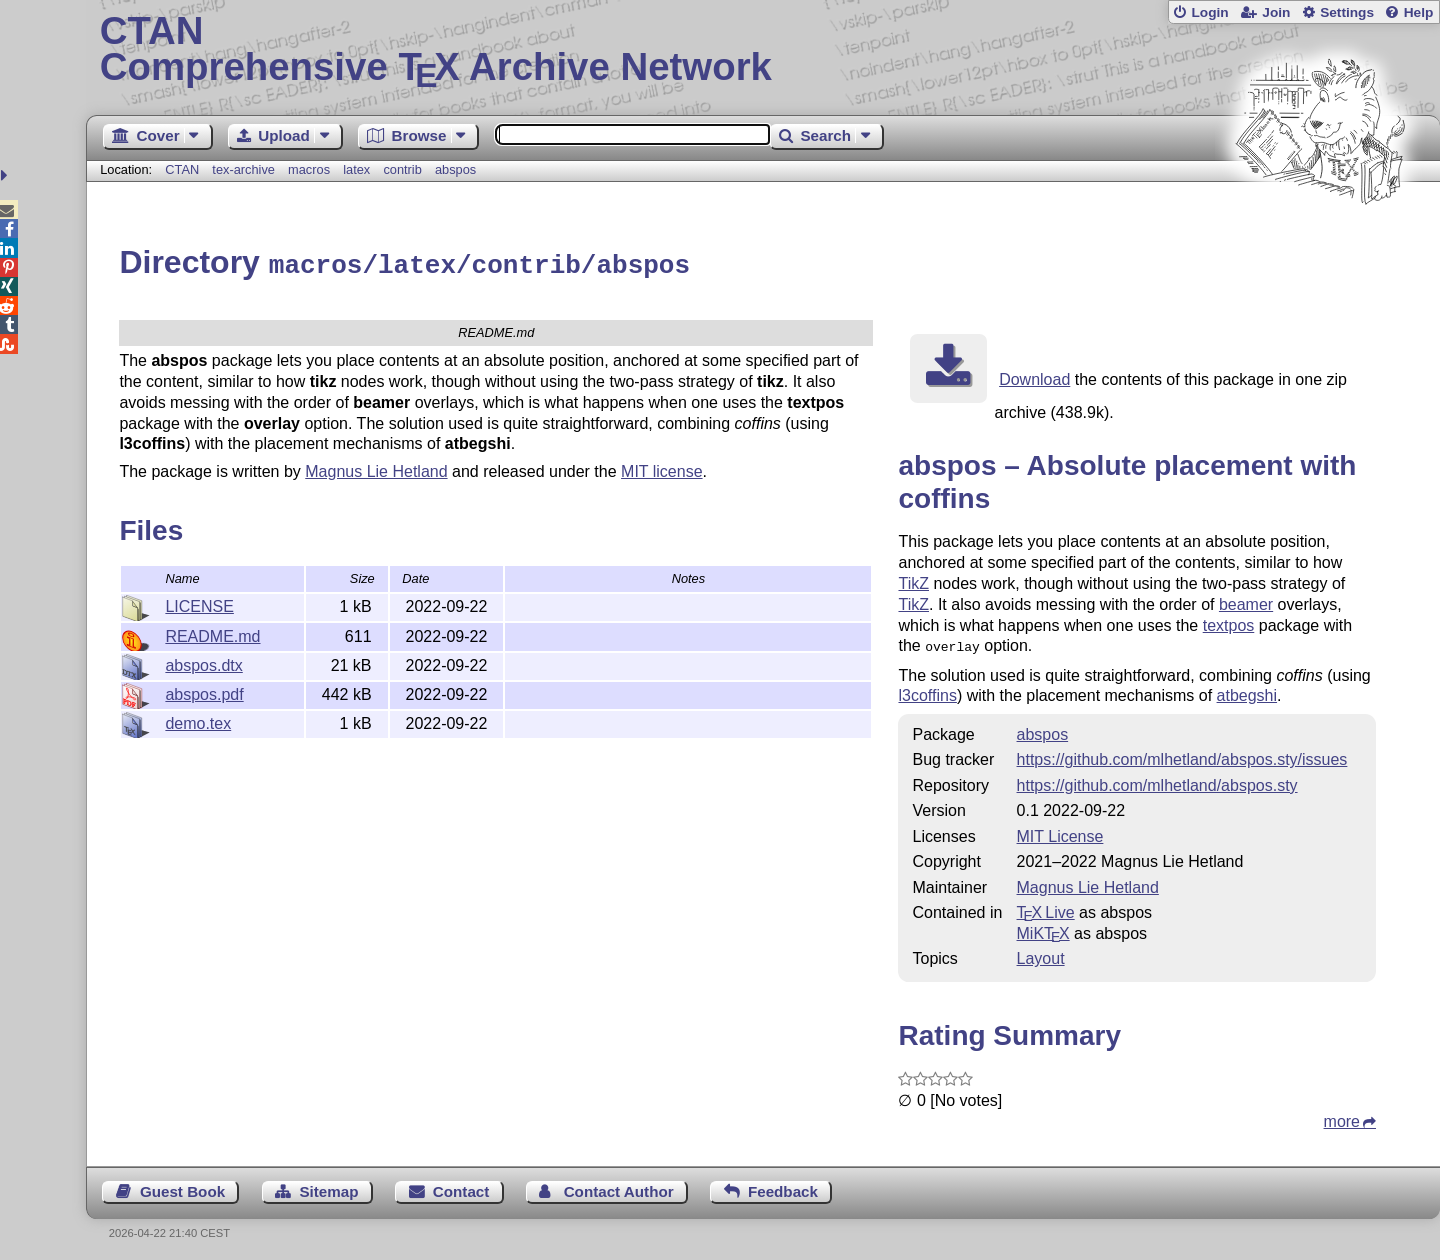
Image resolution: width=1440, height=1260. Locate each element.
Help (1419, 12)
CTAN (182, 169)
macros (309, 169)
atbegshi (1247, 690)
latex (356, 169)
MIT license (662, 468)
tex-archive (243, 169)
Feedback (783, 1186)
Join (1276, 12)
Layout (1041, 953)
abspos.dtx (203, 662)
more (1342, 1116)
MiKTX (1043, 928)
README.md (212, 633)
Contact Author (619, 1186)
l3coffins (927, 690)
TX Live (1046, 907)
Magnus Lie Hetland (376, 468)
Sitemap (328, 1186)
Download (1034, 376)
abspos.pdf (204, 691)
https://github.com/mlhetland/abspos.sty (1157, 780)
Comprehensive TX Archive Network (763, 50)
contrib (402, 169)
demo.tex (198, 720)
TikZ (913, 580)
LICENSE (199, 603)
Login (1209, 12)
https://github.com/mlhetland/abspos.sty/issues (1182, 754)
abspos (455, 169)
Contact (461, 1186)
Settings (1347, 12)
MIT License (1060, 831)
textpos (1229, 622)
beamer (1246, 601)
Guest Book (182, 1186)
